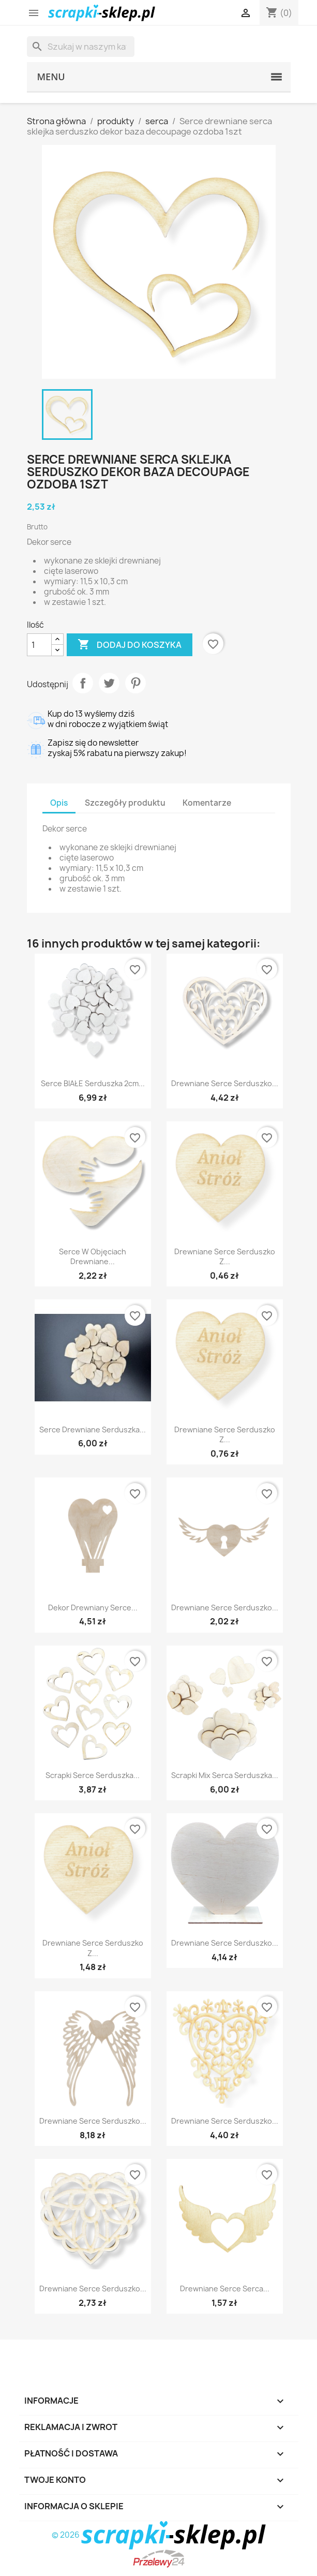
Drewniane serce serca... (224, 2288)
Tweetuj (109, 683)
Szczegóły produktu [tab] (125, 802)
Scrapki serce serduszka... (93, 1775)
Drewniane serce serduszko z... (224, 1257)
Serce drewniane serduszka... (92, 1429)
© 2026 (159, 2534)
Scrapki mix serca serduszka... (224, 1775)
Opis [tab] (59, 802)
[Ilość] (39, 644)
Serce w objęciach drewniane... (92, 1257)
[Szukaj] (80, 46)
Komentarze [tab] (207, 802)
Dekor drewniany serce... (93, 1607)
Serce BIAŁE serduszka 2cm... (93, 1083)
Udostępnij (82, 683)
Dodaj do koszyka (130, 645)
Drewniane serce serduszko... (224, 1083)
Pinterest (135, 683)
